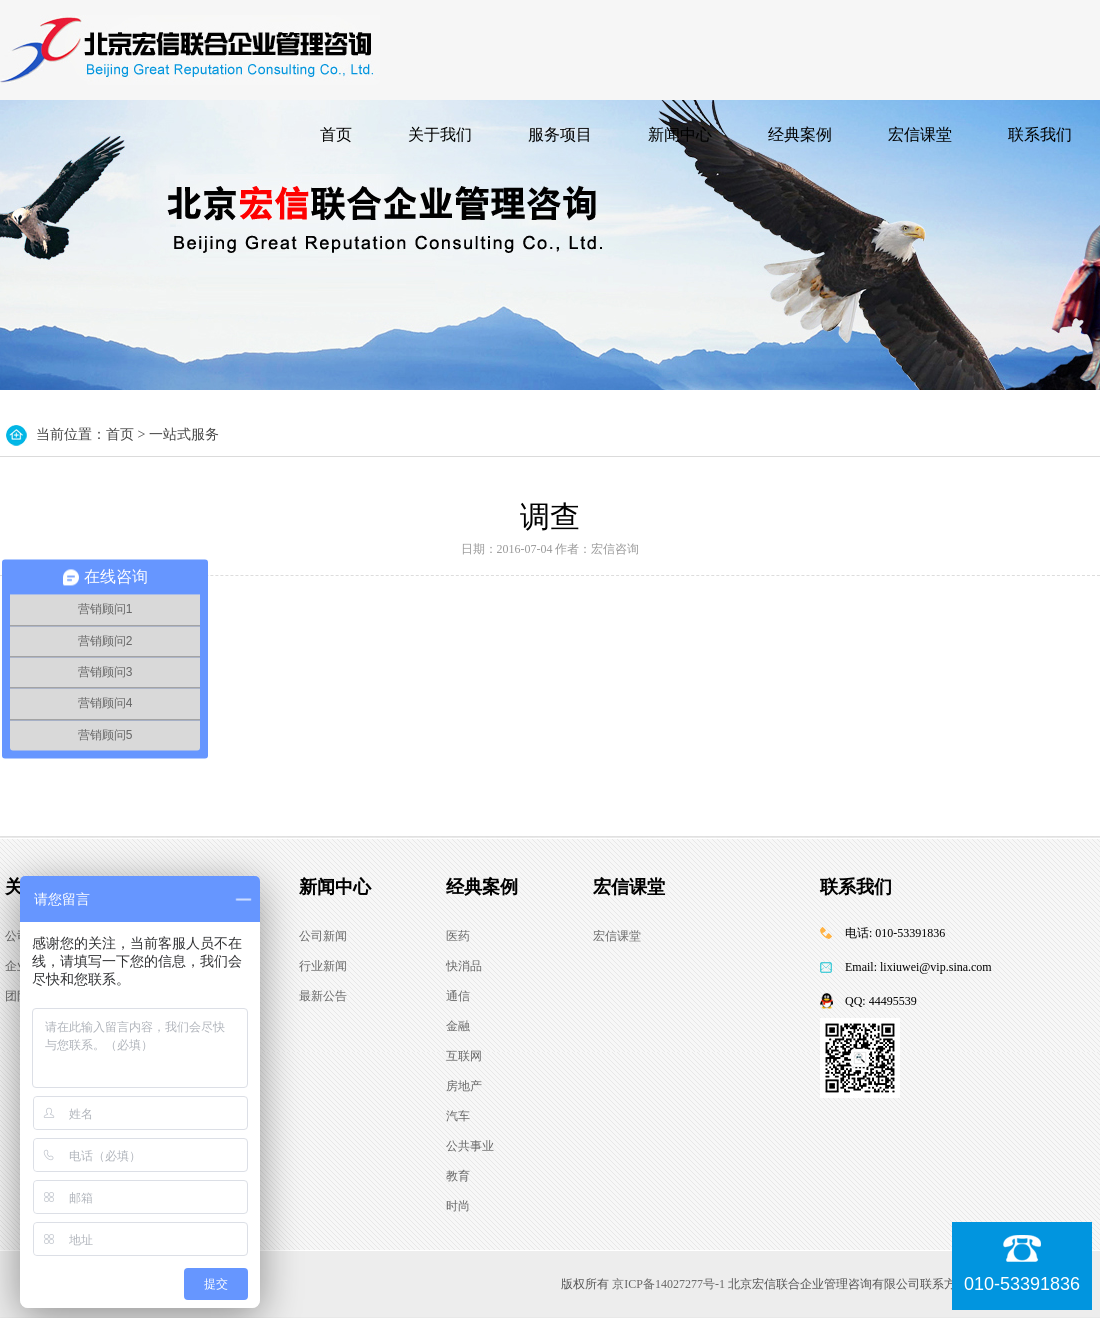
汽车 (458, 1116)
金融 (458, 1026)
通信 (458, 996)
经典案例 (800, 134)
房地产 (464, 1086)
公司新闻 (323, 936)
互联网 (464, 1056)
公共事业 (470, 1146)
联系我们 (1040, 134)
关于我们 (440, 134)
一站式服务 (184, 434)
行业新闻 (323, 966)
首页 (336, 134)
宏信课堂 (920, 134)
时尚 (458, 1206)
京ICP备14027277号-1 (668, 1284)
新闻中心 (680, 134)
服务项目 (560, 134)
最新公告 (323, 996)
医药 (458, 936)
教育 (458, 1176)
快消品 (464, 966)
